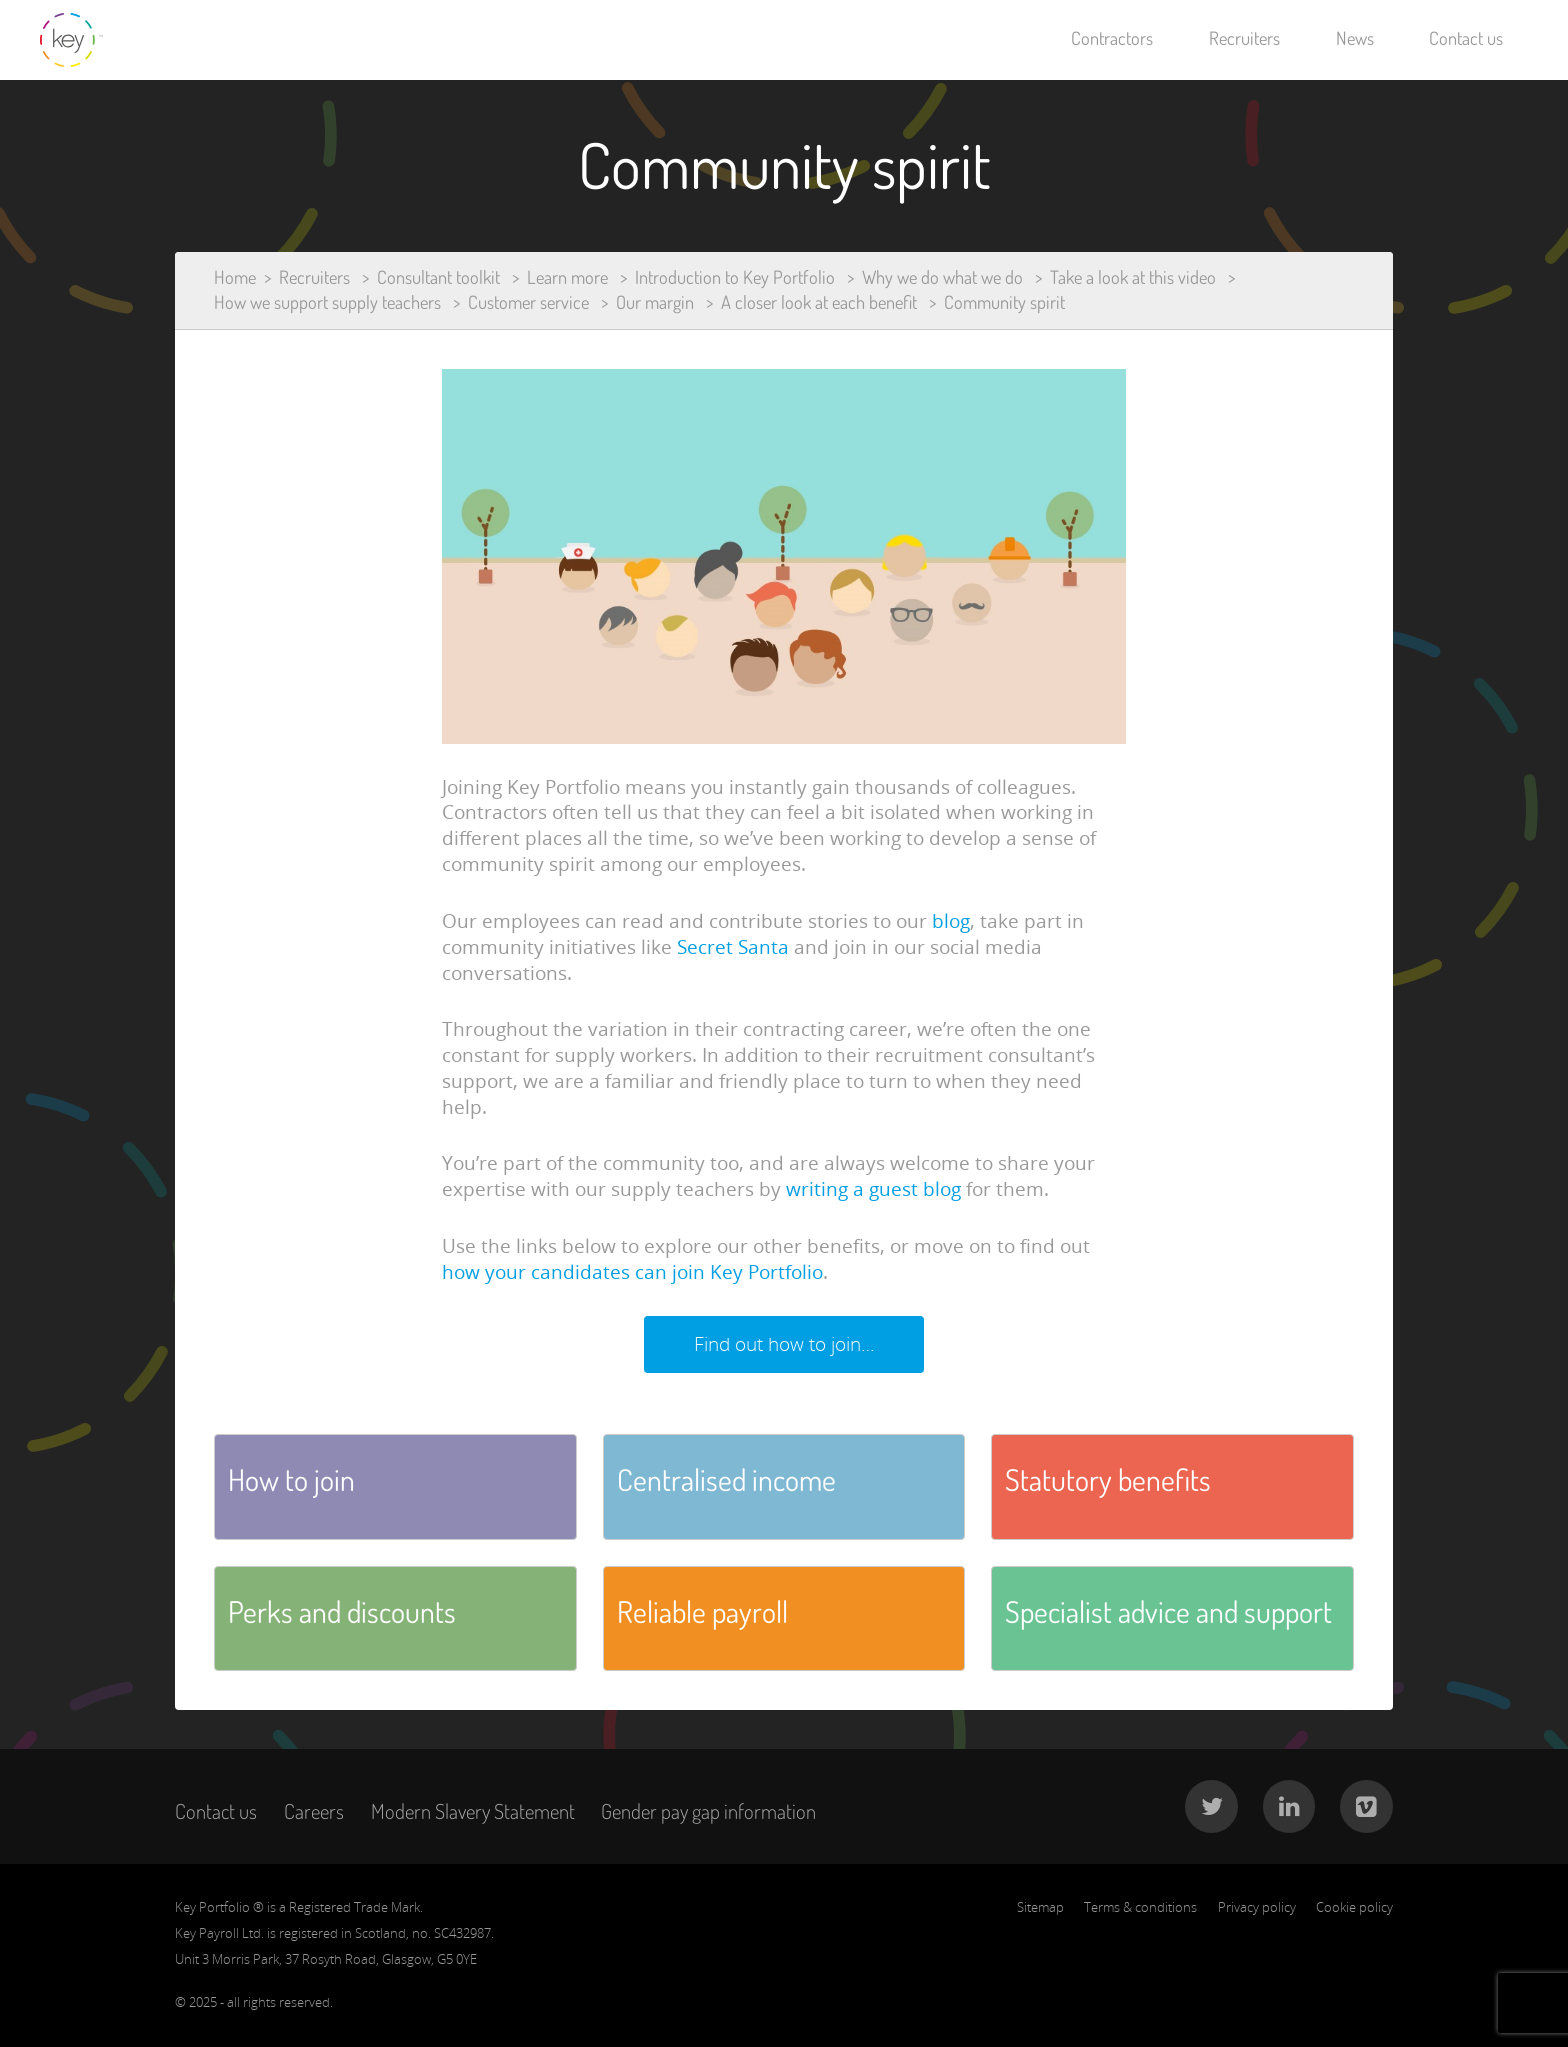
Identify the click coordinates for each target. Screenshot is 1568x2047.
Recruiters (1244, 38)
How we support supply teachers (327, 302)
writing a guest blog (873, 1189)
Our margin (655, 302)
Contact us (1466, 38)
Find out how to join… (784, 1344)
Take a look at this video (1133, 277)
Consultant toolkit (438, 277)
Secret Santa (733, 947)
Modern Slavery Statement (473, 1811)
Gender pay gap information (708, 1811)
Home (235, 277)
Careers (314, 1811)
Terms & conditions (1140, 1907)
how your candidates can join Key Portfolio (632, 1272)
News (1355, 38)
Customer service (528, 302)
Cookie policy (1354, 1907)
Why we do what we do (942, 277)
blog (951, 921)
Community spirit (1004, 302)
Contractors (1112, 38)
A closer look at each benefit (819, 302)
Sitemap (1040, 1907)
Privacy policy (1257, 1907)
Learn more (567, 277)
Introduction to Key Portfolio (735, 277)
